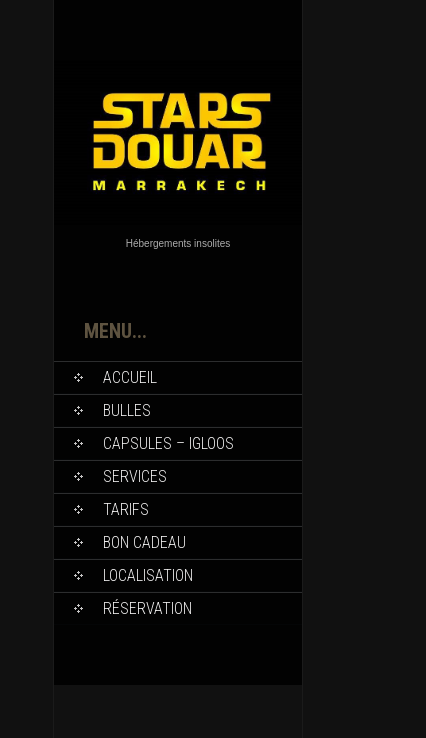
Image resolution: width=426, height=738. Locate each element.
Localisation (148, 575)
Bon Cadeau (144, 542)
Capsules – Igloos (168, 443)
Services (135, 476)
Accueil (130, 377)
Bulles (127, 410)
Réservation (147, 608)
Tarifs (126, 509)
